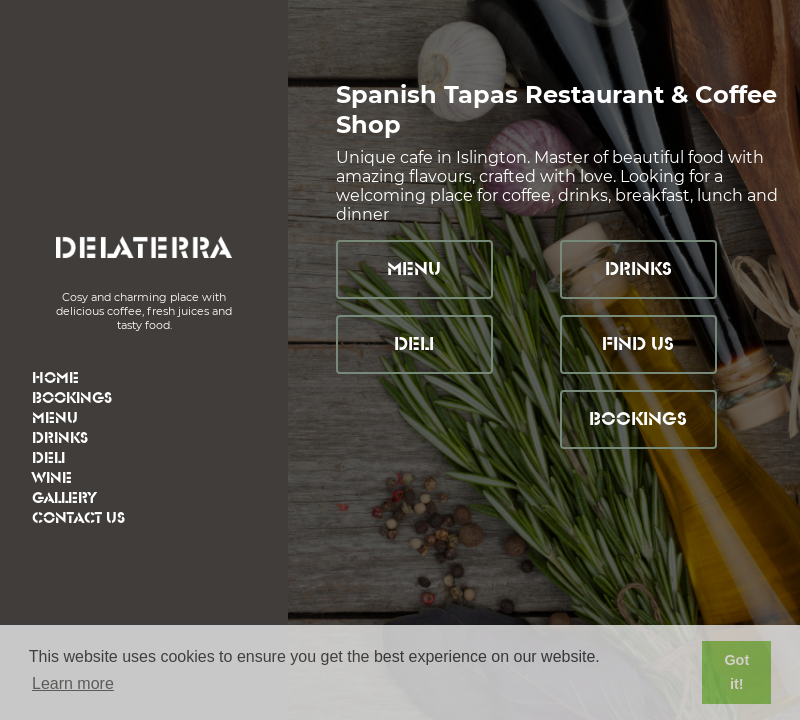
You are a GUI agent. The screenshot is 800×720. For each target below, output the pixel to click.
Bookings (72, 398)
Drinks (60, 438)
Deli (48, 458)
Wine (52, 478)
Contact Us (78, 518)
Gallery (64, 498)
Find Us (638, 344)
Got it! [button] (736, 672)
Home (55, 378)
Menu (55, 418)
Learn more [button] (73, 683)
